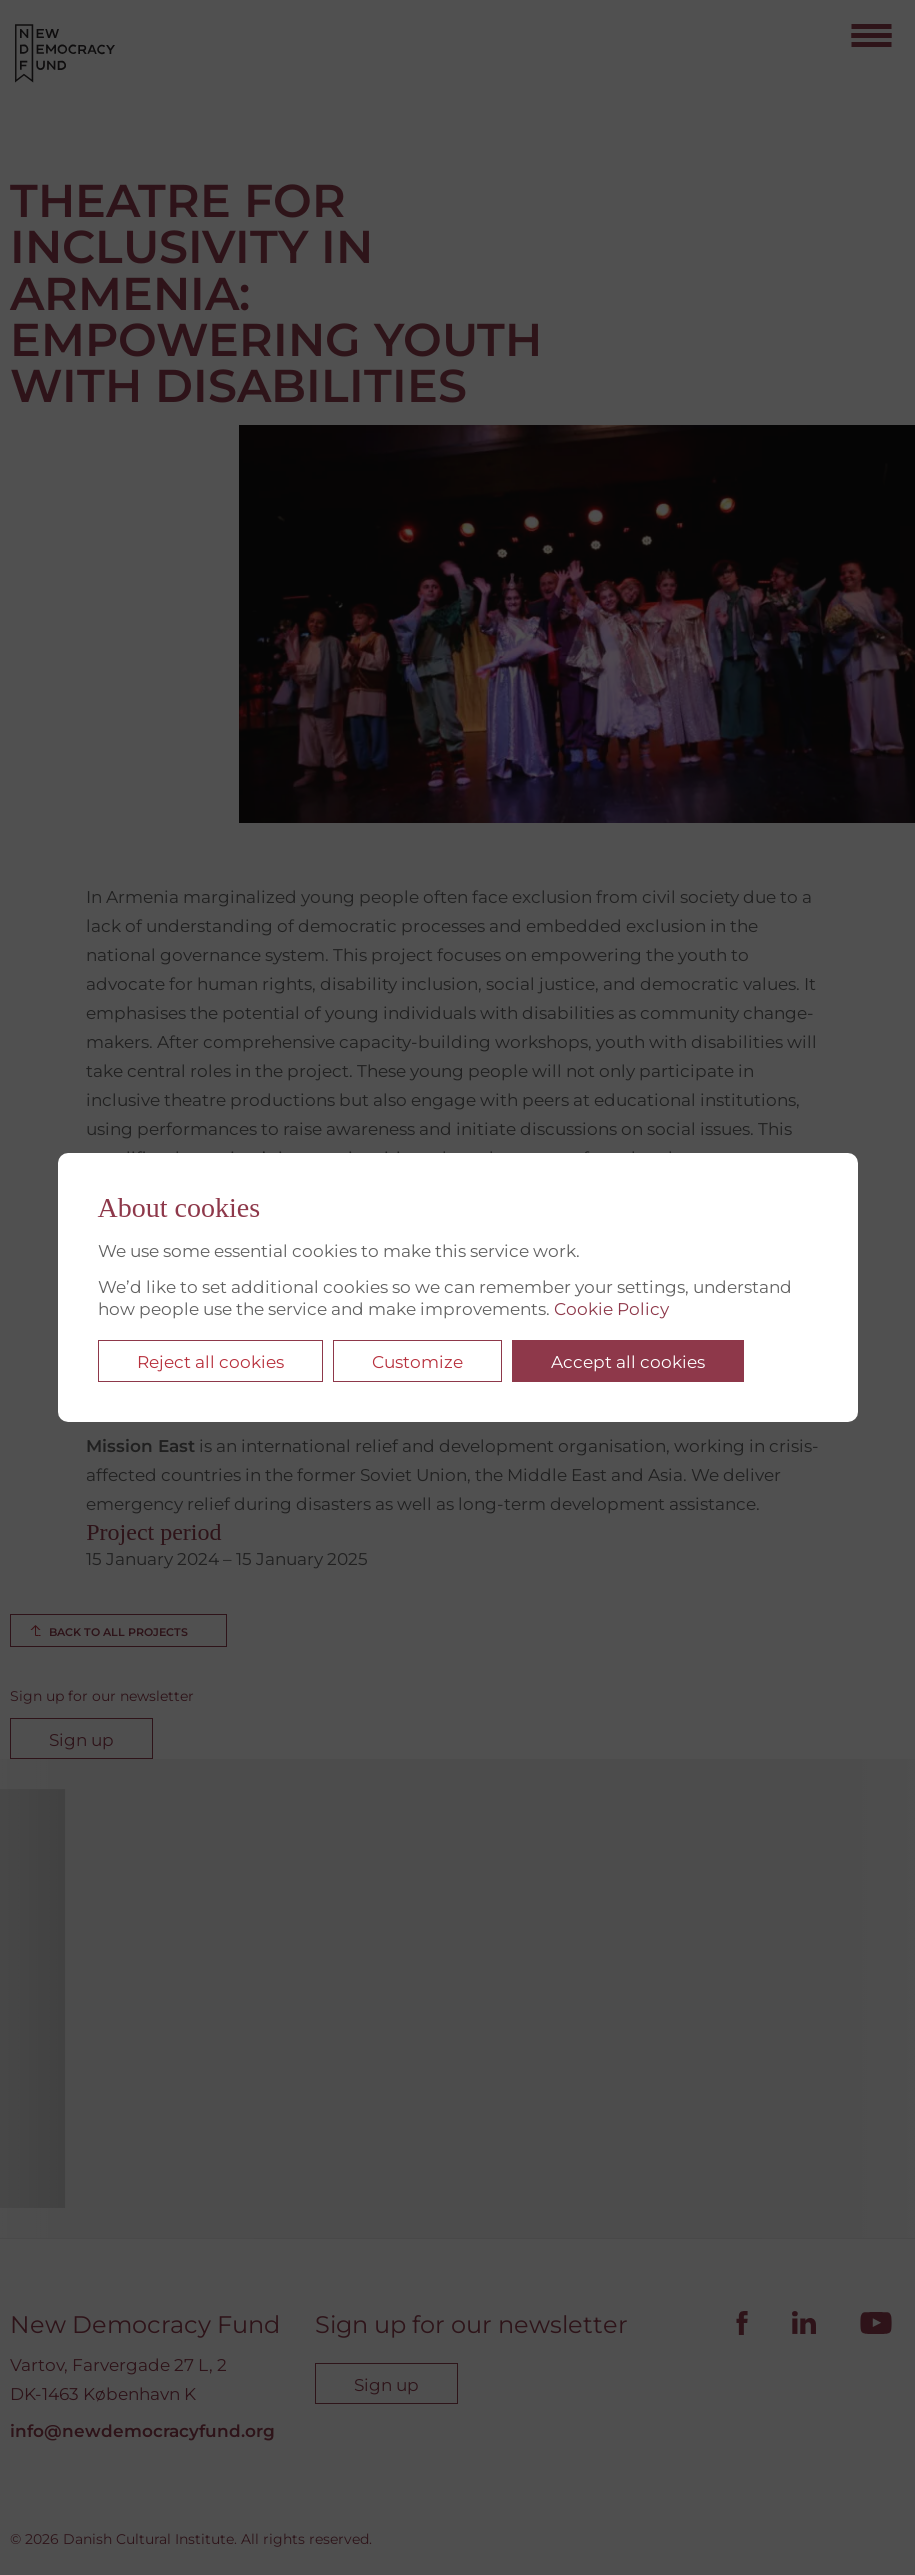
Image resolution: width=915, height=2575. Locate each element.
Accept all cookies (628, 1362)
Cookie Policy (611, 1309)
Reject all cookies (210, 1362)
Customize (417, 1362)
